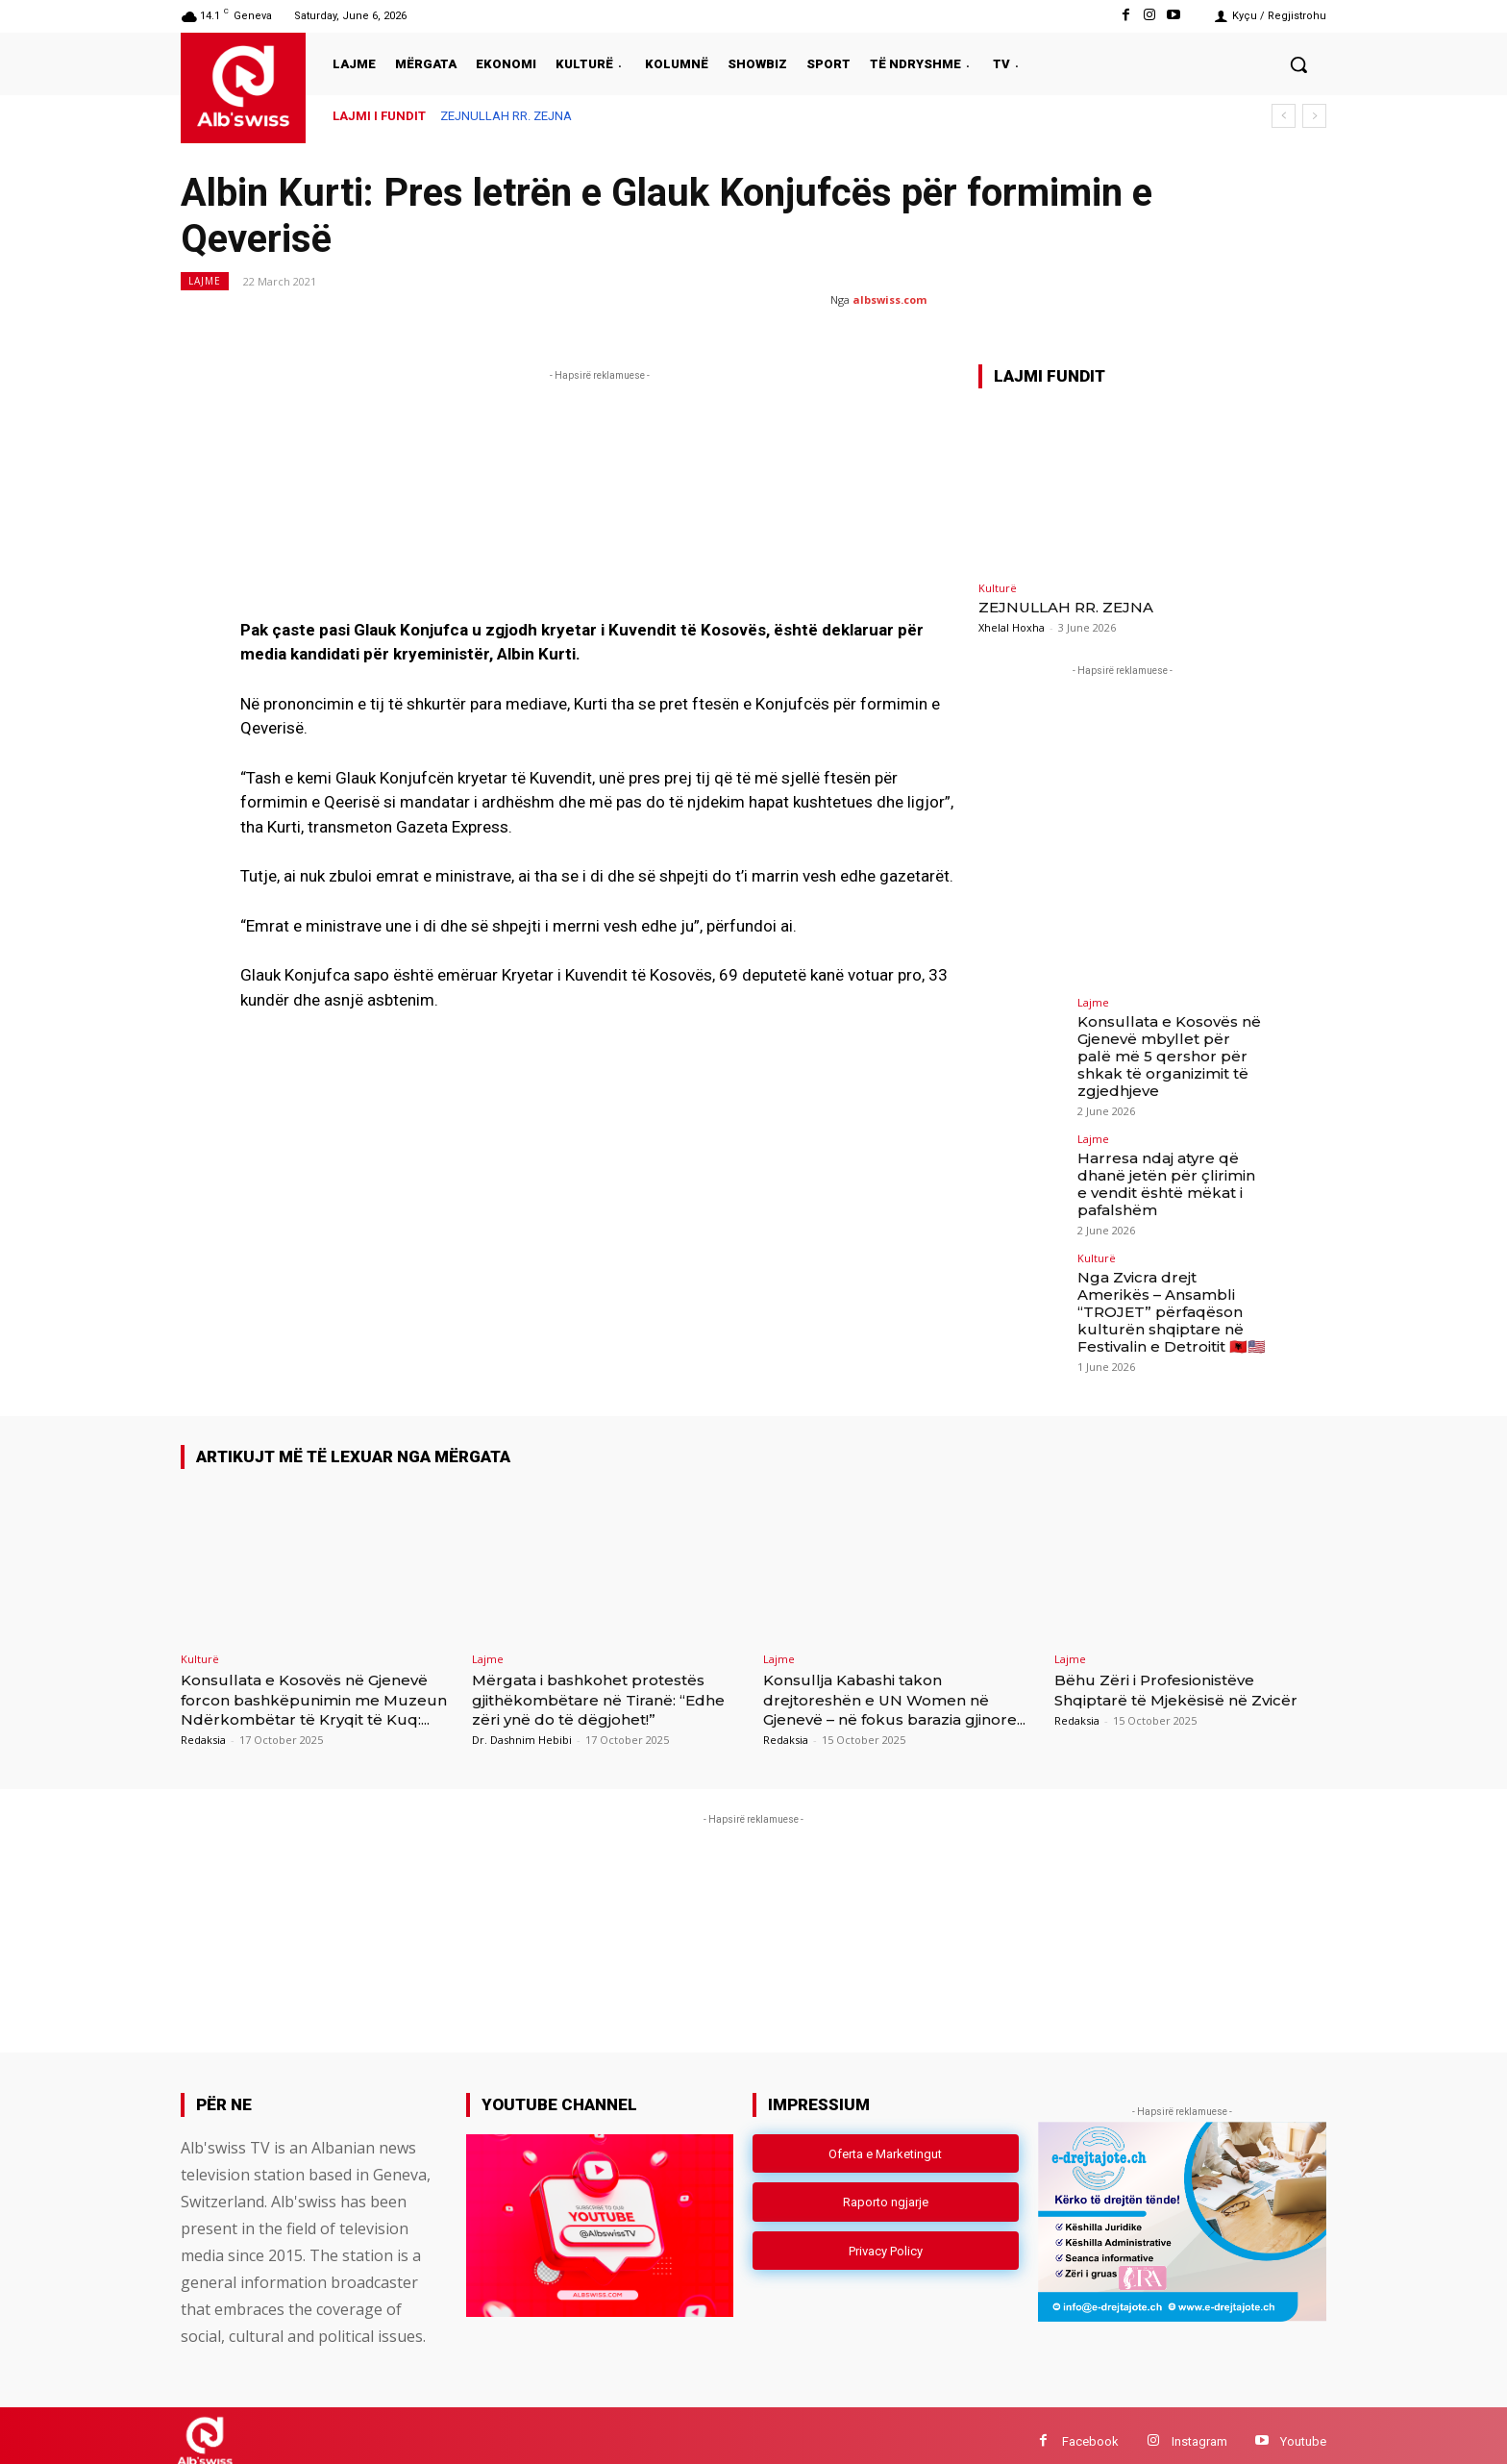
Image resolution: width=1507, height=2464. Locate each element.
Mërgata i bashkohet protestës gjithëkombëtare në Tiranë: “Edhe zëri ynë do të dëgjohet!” (604, 1667)
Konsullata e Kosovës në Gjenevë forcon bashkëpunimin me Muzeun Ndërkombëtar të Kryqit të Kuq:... (314, 1677)
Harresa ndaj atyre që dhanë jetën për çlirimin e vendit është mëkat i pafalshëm (1167, 1159)
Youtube (1303, 2429)
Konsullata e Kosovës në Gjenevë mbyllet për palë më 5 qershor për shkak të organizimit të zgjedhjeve (1169, 1045)
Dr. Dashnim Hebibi (522, 1708)
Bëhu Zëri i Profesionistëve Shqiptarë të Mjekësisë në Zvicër (1168, 1667)
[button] (1298, 64)
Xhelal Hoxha (1011, 627)
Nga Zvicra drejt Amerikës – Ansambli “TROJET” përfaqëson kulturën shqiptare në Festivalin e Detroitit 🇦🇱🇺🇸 (1167, 1282)
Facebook (1090, 2429)
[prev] (1284, 116)
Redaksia (203, 1727)
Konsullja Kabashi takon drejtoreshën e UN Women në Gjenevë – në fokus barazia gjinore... (892, 1677)
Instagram (1199, 2429)
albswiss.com (889, 299)
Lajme (205, 281)
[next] (1314, 116)
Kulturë (997, 588)
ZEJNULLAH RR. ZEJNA (506, 116)
